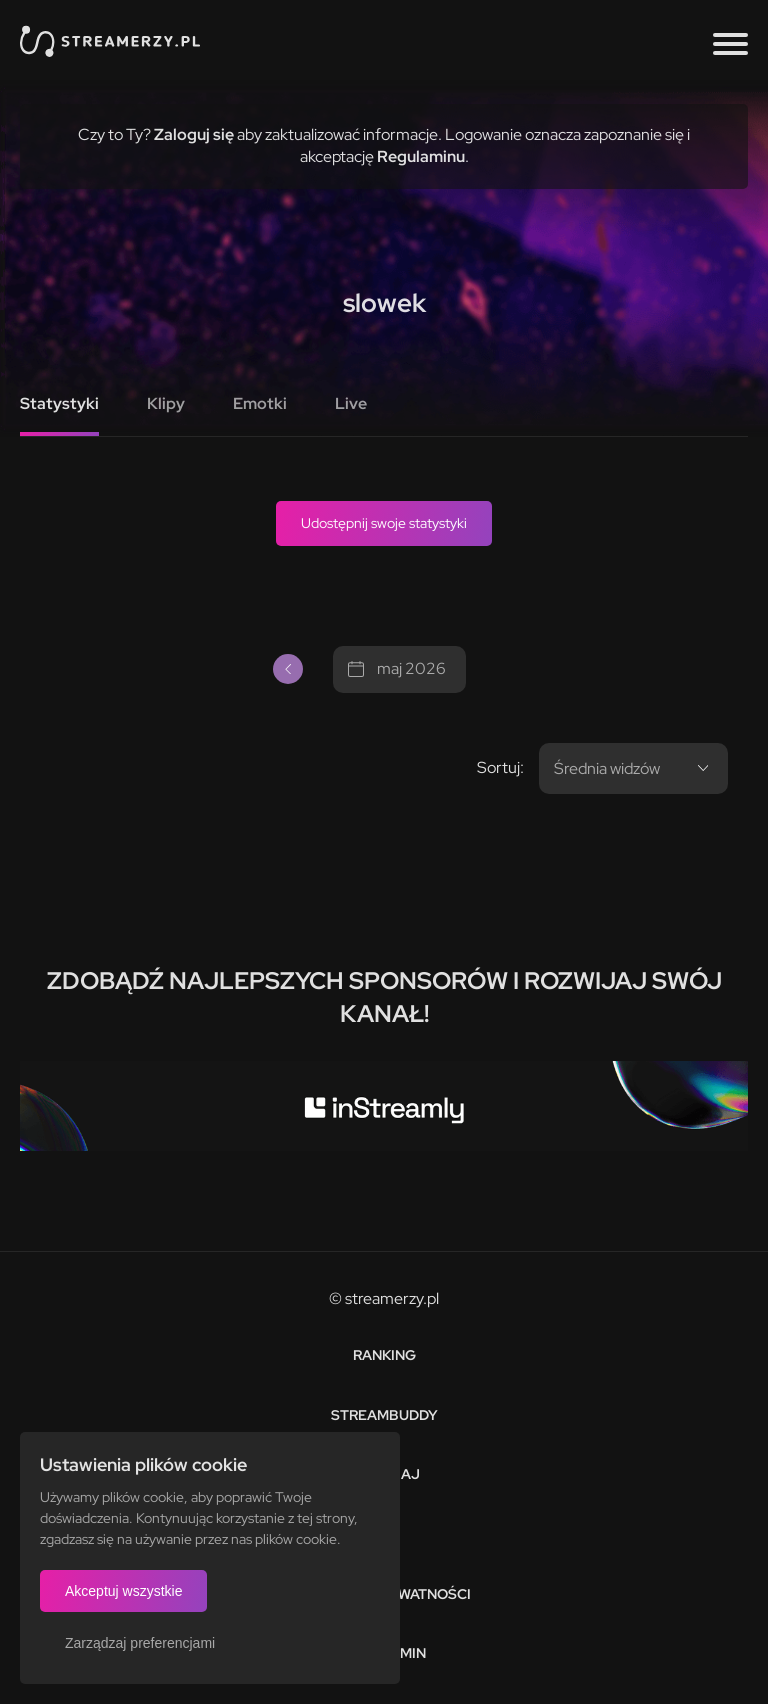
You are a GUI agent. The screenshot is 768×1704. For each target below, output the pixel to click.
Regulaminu (421, 156)
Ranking (384, 1355)
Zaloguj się (194, 134)
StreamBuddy (384, 1415)
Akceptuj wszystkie (123, 1591)
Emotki (260, 403)
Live (351, 403)
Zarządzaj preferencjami (140, 1643)
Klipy (166, 403)
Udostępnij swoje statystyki (384, 523)
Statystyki (59, 403)
